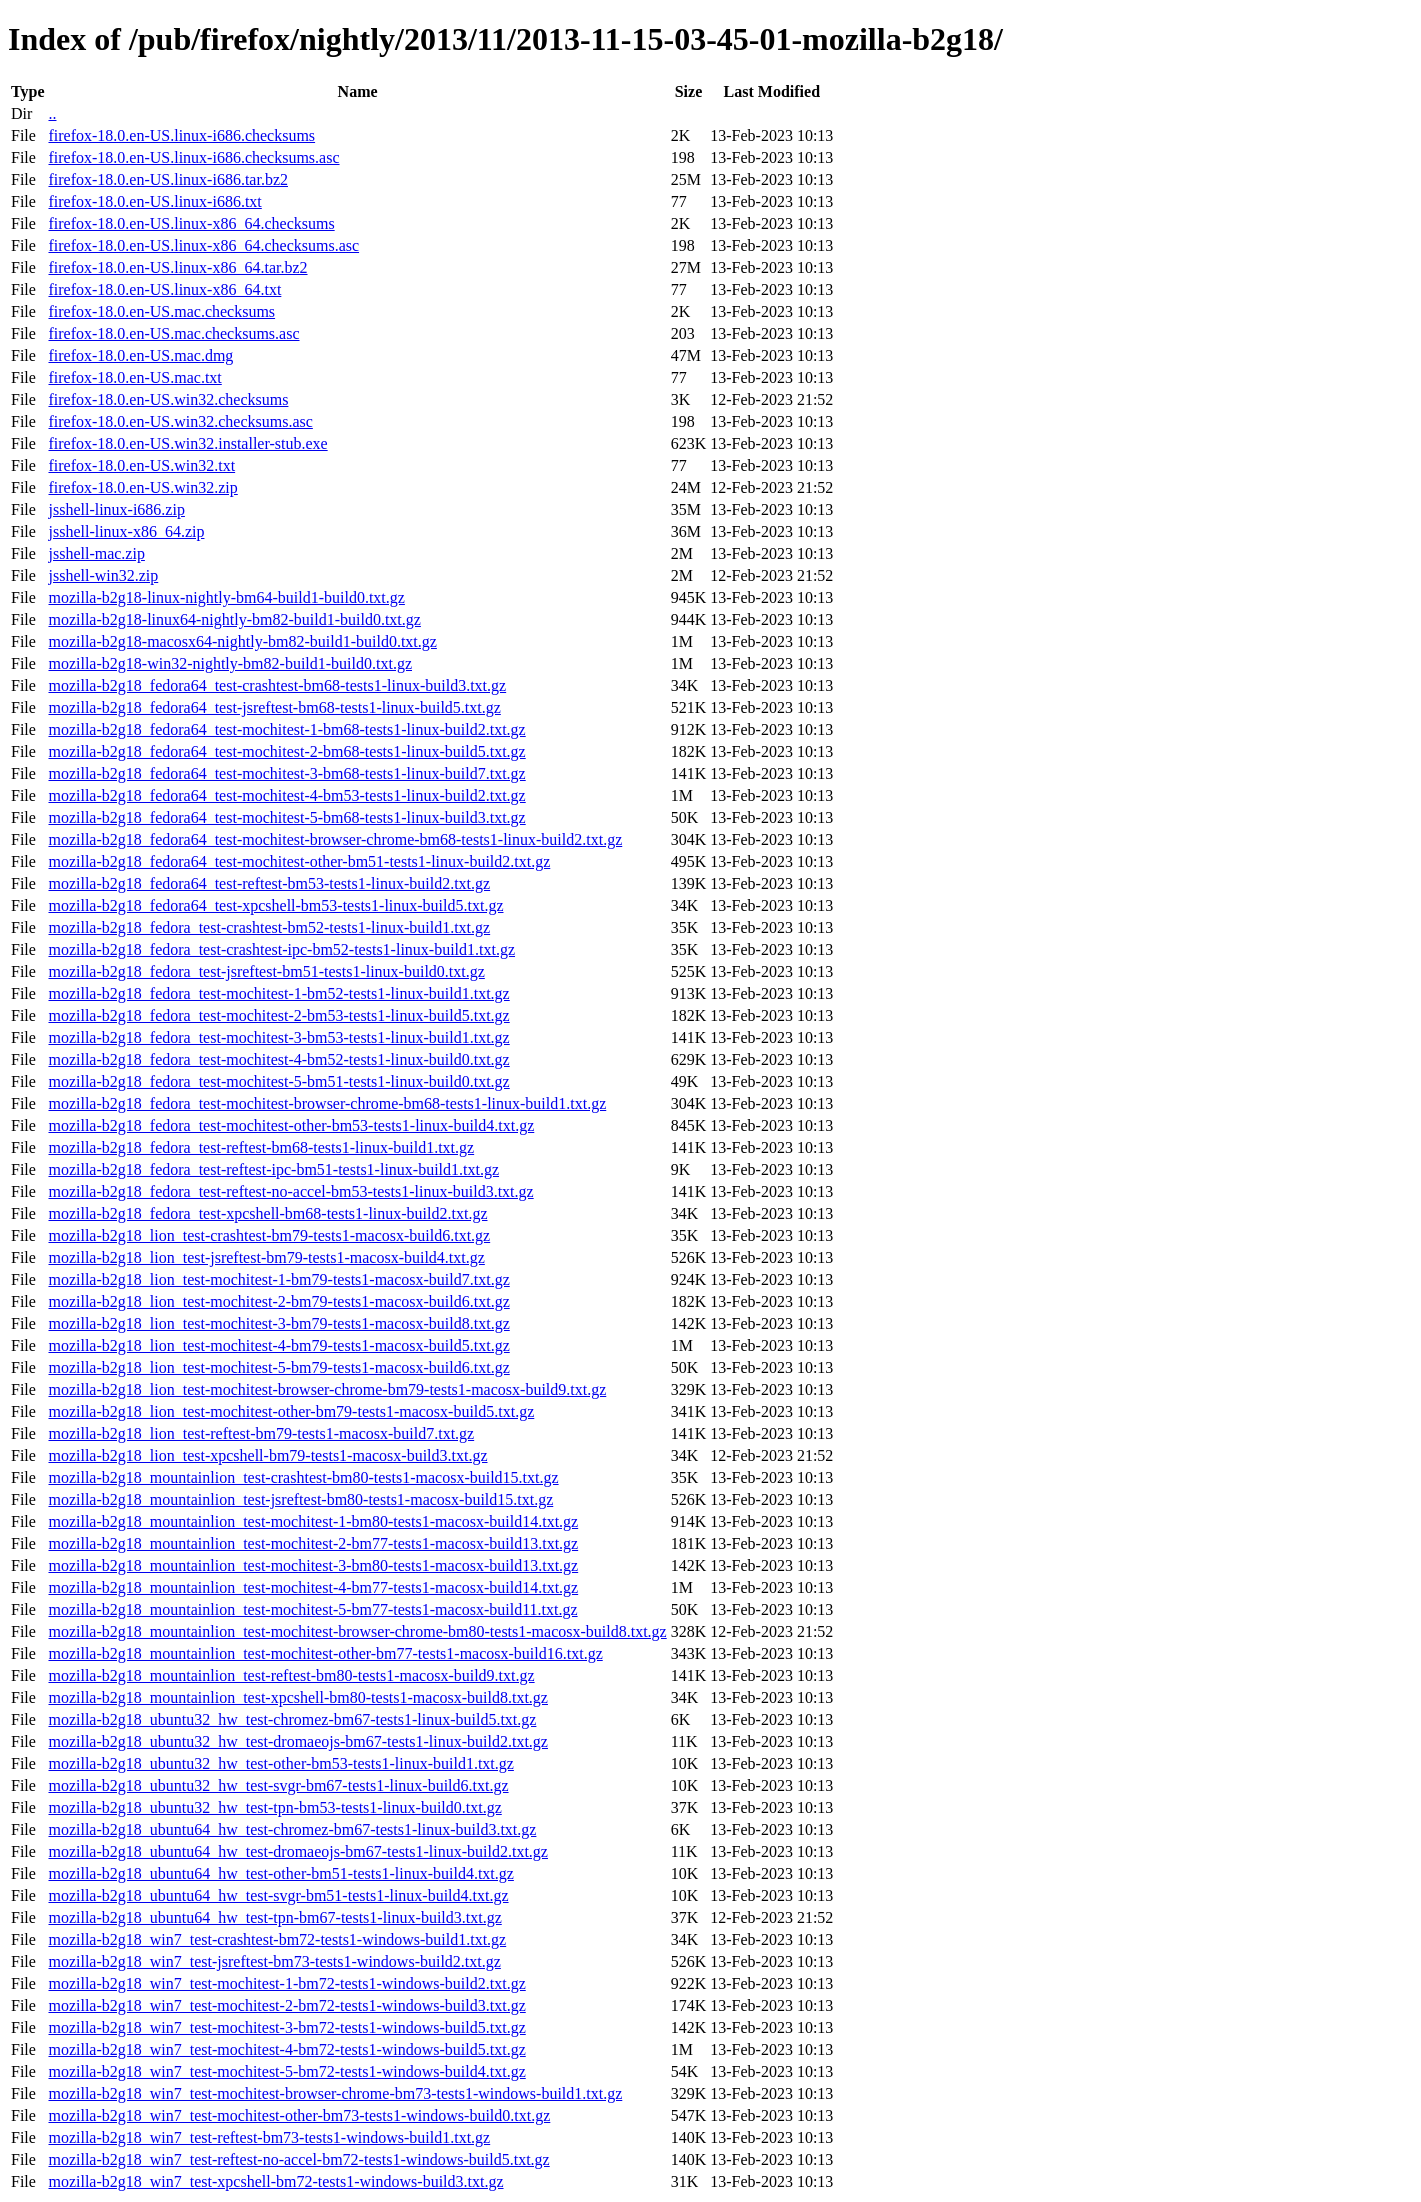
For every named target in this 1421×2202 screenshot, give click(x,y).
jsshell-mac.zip (96, 553)
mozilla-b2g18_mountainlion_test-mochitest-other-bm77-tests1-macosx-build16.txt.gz (325, 1653)
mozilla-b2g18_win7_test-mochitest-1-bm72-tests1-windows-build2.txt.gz (286, 1983)
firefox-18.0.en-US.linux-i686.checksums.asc (193, 157)
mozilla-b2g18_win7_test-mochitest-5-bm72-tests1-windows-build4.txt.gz (286, 2071)
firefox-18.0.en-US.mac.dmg (140, 355)
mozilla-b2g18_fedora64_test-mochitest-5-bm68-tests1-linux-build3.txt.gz (286, 817)
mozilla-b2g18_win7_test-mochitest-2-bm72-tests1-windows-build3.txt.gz (286, 2005)
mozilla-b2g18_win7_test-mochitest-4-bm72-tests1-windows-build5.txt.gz (286, 2049)
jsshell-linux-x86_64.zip (126, 531)
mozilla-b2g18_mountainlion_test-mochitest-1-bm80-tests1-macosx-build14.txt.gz (313, 1521)
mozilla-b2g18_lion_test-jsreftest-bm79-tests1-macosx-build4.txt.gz (266, 1257)
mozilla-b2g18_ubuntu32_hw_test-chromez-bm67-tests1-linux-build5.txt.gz (292, 1719)
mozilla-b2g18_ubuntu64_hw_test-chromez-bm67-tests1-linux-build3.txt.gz (292, 1829)
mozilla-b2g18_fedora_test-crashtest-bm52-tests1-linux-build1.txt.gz (269, 927)
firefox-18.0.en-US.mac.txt (134, 377)
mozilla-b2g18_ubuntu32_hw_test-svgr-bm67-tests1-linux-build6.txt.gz (278, 1785)
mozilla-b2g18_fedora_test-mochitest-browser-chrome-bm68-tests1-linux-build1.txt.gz (327, 1103)
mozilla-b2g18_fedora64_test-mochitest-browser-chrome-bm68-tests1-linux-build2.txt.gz (335, 839)
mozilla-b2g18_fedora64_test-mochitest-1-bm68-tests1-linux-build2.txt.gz (286, 729)
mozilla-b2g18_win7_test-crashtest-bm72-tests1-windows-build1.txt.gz (277, 1939)
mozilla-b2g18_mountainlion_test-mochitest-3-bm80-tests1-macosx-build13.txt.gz (313, 1565)
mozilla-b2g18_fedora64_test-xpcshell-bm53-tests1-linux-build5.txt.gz (275, 905)
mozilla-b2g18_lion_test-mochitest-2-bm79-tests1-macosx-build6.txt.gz (278, 1301)
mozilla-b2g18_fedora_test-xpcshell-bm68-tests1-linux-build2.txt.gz (267, 1213)
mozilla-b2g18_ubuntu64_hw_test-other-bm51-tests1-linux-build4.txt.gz (280, 1873)
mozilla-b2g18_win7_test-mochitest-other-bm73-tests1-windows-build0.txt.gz (299, 2115)
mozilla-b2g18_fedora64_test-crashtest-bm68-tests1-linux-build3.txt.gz (277, 685)
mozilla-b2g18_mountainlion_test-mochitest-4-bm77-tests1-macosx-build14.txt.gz (313, 1587)
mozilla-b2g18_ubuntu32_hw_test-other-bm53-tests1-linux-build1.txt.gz (280, 1763)
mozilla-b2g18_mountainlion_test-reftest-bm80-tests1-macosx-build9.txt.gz (291, 1675)
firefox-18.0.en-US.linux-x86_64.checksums (191, 223)
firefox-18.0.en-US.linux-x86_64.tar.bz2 (177, 267)
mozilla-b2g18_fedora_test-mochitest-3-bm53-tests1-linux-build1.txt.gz (278, 1037)
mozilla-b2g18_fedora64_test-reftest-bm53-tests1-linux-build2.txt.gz (269, 883)
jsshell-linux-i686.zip (116, 509)
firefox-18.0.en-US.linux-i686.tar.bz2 (168, 179)
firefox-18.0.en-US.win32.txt (141, 465)
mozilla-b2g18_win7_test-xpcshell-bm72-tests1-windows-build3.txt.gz (275, 2181)
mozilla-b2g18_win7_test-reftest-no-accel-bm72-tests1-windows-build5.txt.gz (298, 2159)
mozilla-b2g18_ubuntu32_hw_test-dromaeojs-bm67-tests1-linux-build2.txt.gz (297, 1741)
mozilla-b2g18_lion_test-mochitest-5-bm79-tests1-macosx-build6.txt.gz (278, 1367)
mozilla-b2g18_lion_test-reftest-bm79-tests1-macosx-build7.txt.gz (261, 1433)
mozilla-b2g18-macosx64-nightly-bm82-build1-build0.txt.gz (242, 641)
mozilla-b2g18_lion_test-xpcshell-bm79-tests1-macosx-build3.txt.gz (267, 1455)
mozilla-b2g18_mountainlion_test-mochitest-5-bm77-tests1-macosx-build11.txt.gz (312, 1609)
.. (52, 113)
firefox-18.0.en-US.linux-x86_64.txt (164, 289)
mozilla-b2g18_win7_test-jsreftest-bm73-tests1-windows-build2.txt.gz (274, 1961)
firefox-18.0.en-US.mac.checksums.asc (173, 333)
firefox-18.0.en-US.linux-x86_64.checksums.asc (203, 245)
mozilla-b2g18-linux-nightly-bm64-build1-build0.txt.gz (226, 597)
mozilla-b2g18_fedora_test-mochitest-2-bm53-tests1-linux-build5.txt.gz (278, 1015)
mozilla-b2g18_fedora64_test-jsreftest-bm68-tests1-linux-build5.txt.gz (274, 707)
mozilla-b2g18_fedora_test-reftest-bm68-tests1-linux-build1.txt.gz (261, 1147)
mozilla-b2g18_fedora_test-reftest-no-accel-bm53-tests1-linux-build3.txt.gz (290, 1191)
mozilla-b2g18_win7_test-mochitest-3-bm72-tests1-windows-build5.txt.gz (286, 2027)
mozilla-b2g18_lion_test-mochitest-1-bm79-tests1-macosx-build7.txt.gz (278, 1279)
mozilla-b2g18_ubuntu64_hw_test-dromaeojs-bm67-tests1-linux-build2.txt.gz (297, 1851)
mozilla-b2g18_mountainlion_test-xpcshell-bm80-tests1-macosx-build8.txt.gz (297, 1697)
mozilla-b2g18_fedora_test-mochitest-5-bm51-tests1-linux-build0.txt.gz (278, 1081)
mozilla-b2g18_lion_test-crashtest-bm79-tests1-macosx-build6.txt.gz (269, 1235)
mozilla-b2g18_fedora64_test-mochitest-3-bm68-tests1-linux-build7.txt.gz (286, 773)
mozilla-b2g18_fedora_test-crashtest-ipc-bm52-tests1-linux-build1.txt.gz (281, 949)
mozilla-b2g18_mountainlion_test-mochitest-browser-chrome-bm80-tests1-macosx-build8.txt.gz (357, 1631)
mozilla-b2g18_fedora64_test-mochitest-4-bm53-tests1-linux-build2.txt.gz (286, 795)
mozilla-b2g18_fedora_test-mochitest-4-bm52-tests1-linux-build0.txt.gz (278, 1059)
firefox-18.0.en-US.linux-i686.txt (154, 201)
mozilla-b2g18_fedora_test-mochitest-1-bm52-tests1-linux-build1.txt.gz (278, 993)
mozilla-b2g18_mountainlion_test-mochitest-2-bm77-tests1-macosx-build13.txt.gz (313, 1543)
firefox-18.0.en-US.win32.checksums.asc (180, 421)
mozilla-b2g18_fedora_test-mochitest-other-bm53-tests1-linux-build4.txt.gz (291, 1125)
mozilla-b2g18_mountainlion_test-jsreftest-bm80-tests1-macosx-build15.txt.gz (300, 1499)
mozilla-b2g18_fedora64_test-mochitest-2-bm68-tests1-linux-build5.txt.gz (286, 751)
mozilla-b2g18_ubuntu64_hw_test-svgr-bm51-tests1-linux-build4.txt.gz (278, 1895)
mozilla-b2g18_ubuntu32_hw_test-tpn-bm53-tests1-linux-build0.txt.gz (274, 1807)
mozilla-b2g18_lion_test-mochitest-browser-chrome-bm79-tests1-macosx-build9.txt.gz (327, 1389)
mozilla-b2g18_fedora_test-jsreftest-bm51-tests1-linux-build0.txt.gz (266, 971)
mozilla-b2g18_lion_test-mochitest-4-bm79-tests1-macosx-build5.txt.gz (278, 1345)
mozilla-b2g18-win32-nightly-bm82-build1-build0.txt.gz (230, 663)
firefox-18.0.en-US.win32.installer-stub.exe (187, 443)
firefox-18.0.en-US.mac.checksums (161, 311)
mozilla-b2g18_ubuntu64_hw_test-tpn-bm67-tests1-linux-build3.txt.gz (274, 1917)
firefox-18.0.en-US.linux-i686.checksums (181, 135)
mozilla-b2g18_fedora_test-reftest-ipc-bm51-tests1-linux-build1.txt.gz (273, 1169)
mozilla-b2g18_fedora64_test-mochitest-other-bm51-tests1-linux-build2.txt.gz (299, 861)
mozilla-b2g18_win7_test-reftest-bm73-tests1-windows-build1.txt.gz (269, 2137)
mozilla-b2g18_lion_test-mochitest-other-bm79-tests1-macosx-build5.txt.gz (291, 1411)
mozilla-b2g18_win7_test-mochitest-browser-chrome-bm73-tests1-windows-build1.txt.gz (335, 2093)
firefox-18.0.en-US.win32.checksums (168, 399)
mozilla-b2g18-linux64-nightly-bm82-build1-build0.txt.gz (234, 619)
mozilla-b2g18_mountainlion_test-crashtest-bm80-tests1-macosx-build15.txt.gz (303, 1477)
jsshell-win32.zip (103, 575)
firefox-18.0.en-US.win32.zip (142, 487)
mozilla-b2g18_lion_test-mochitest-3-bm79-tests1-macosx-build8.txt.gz (278, 1323)
